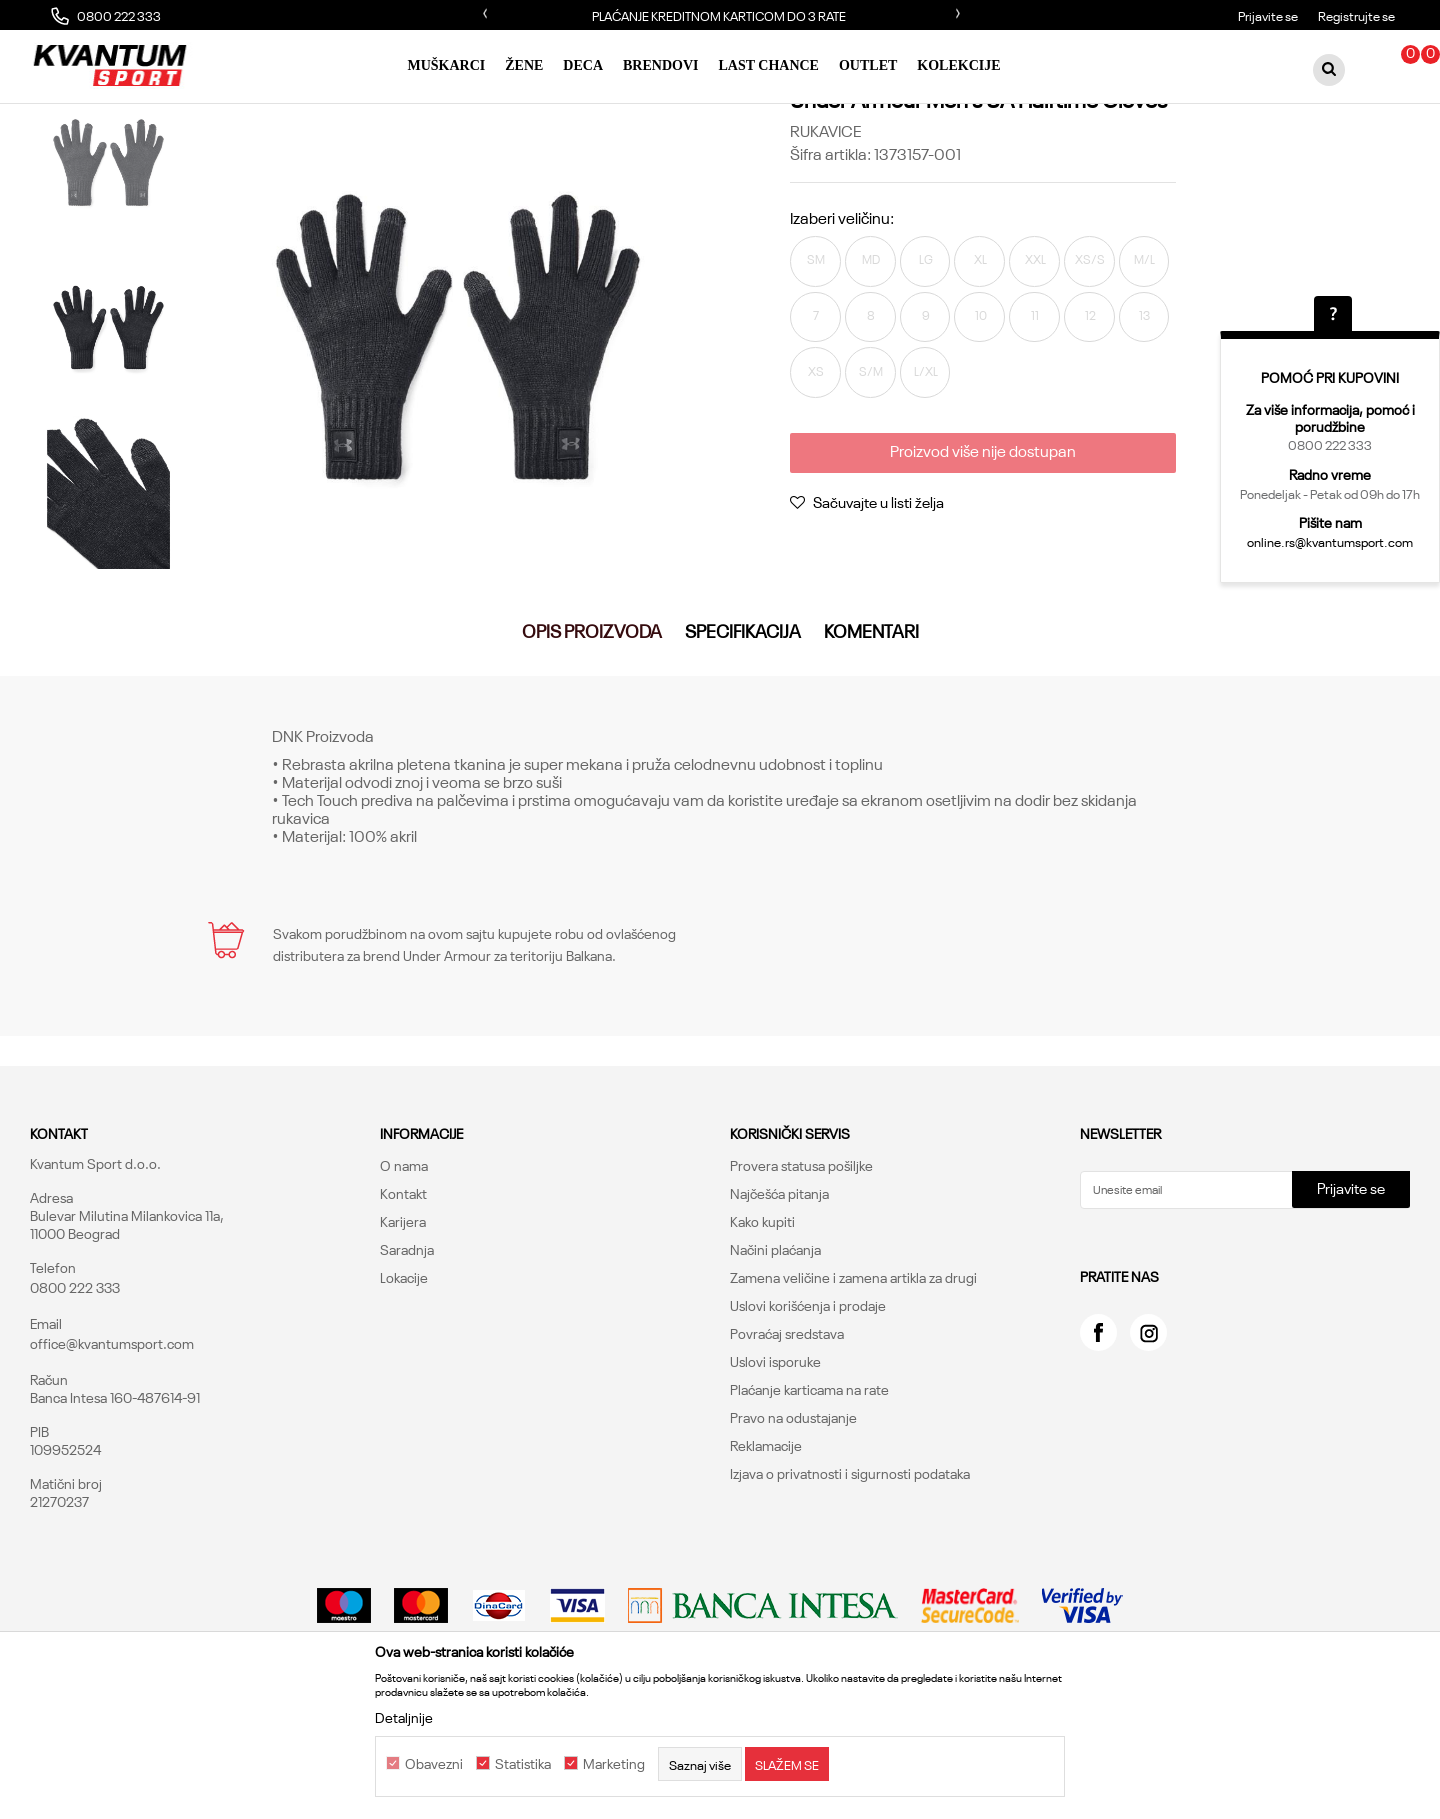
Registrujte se (1356, 15)
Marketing (614, 1764)
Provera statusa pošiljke (801, 1269)
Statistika (523, 1764)
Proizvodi (223, 116)
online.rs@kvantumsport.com (1330, 541)
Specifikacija (743, 734)
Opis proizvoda (592, 734)
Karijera (403, 1325)
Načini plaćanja (775, 1353)
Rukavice (351, 116)
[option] (720, 15)
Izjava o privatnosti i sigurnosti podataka (850, 1577)
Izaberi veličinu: (842, 308)
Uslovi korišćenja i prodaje (808, 1409)
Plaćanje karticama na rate (809, 1493)
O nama (404, 1269)
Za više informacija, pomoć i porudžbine (1330, 417)
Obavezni (434, 1764)
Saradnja (407, 1353)
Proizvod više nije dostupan (980, 634)
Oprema (287, 116)
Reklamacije (766, 1549)
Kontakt (403, 1297)
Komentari (871, 734)
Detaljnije (404, 1717)
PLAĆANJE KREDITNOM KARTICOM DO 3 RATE (719, 15)
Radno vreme (1330, 474)
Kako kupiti (762, 1325)
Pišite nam (1330, 522)
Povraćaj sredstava (787, 1437)
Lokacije (404, 1381)
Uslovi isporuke (775, 1465)
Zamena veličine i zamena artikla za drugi (853, 1381)
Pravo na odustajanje (793, 1521)
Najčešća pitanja (779, 1297)
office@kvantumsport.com (112, 1447)
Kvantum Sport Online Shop (106, 116)
